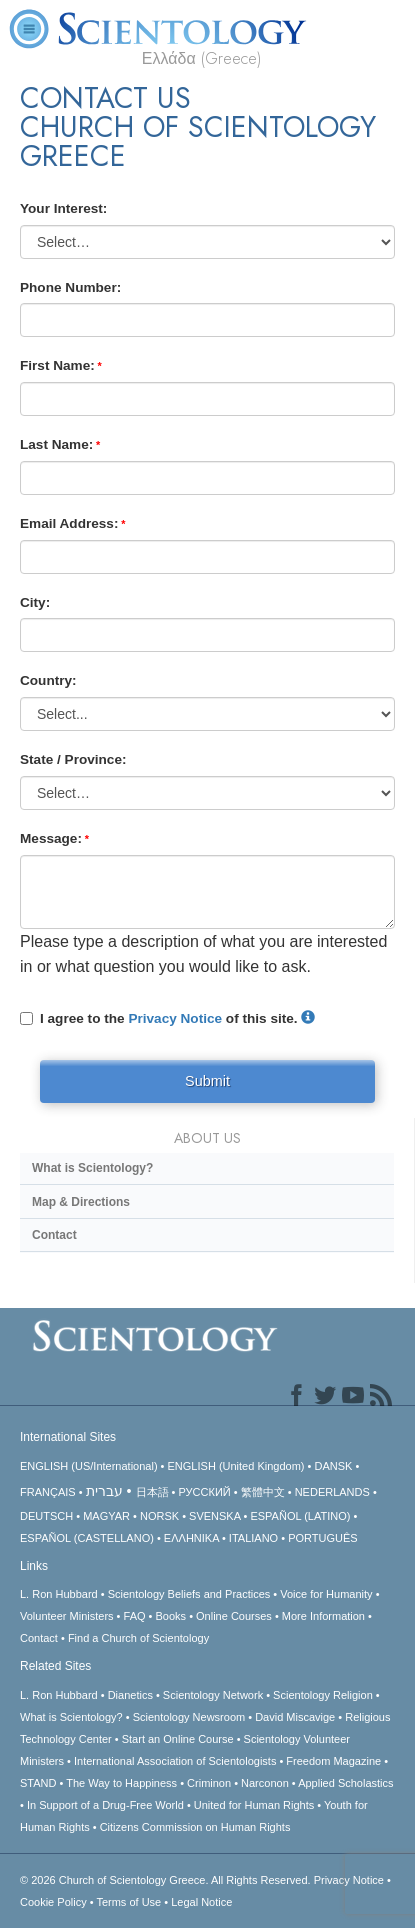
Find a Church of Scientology (138, 1638)
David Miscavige (295, 1717)
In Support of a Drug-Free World (105, 1805)
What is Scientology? (92, 1168)
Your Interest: (63, 208)
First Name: (57, 365)
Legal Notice (201, 1902)
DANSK (333, 1466)
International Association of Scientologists (175, 1761)
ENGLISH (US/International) (89, 1466)
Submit (207, 1081)
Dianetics (130, 1695)
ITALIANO (253, 1538)
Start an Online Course (178, 1739)
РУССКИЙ (205, 1492)
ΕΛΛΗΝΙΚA (191, 1538)
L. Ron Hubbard (59, 1594)
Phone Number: (70, 287)
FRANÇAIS (48, 1492)
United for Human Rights (254, 1805)
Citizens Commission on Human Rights (195, 1827)
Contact (54, 1235)
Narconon (265, 1783)
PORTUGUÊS (322, 1538)
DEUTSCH (46, 1516)
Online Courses (234, 1616)
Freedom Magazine (333, 1761)
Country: (48, 680)
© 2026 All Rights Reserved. (167, 1880)
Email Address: (69, 523)
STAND (38, 1783)
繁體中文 (263, 1492)
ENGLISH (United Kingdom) (236, 1466)
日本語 (152, 1492)
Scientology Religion (323, 1695)
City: (35, 602)
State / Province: (73, 759)
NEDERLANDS (332, 1492)
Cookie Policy (53, 1902)
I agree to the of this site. (167, 1018)
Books (171, 1616)
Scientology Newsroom (189, 1717)
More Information (323, 1616)
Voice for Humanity (326, 1594)
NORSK (159, 1516)
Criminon (209, 1783)
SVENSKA (214, 1516)
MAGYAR (106, 1516)
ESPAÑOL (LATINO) (300, 1516)
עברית (104, 1491)
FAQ (135, 1616)
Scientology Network (213, 1695)
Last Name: (56, 444)
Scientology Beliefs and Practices (189, 1594)
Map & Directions (81, 1202)
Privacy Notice (175, 1018)
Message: (51, 838)
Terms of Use (128, 1902)
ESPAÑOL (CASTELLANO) (87, 1538)
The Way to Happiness (121, 1783)
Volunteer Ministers (67, 1616)
